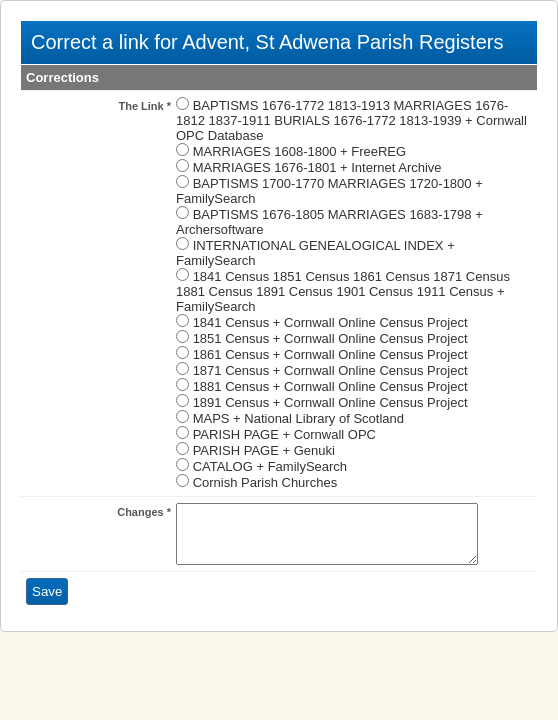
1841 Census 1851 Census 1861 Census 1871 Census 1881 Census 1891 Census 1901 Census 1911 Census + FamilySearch (343, 291)
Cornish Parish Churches (265, 482)
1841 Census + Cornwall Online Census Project (330, 322)
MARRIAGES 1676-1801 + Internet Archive (317, 167)
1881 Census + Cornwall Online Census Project (330, 386)
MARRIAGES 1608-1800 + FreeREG (300, 151)
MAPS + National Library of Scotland (298, 418)
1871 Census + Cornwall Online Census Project (330, 370)
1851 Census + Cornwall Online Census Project (330, 338)
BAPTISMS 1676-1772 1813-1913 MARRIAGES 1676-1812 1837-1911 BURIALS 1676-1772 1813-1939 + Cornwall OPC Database (351, 120)
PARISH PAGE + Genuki (264, 450)
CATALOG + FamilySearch (270, 466)
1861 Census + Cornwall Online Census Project (330, 354)
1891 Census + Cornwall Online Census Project (330, 402)
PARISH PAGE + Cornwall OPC (284, 434)
